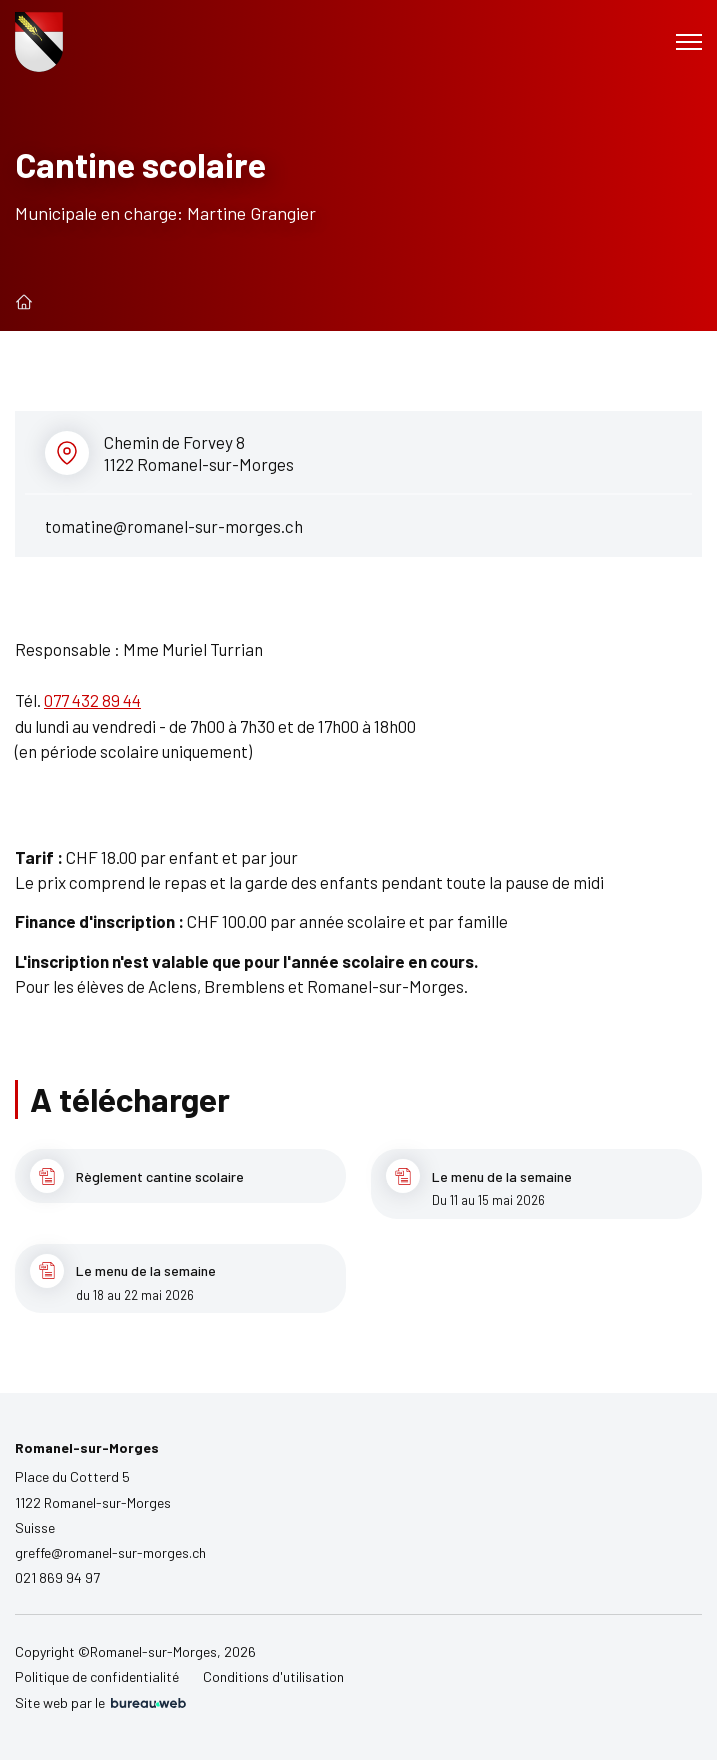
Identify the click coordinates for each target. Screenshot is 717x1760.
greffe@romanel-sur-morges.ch (110, 1552)
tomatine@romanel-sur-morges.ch (174, 526)
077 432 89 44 (92, 700)
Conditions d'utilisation (273, 1676)
